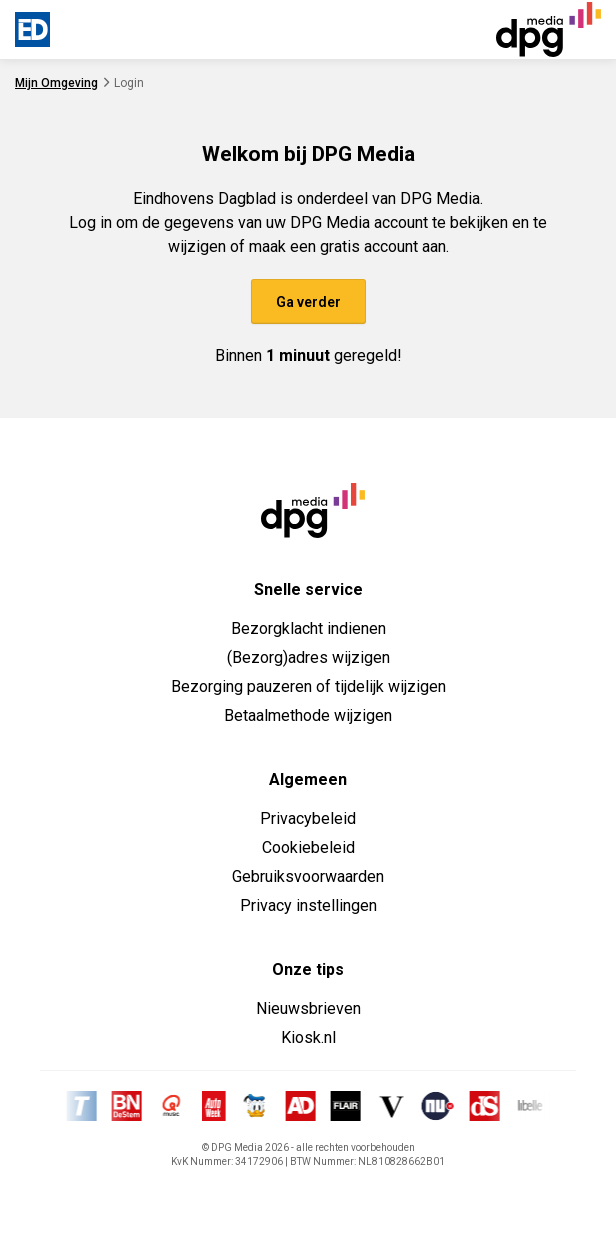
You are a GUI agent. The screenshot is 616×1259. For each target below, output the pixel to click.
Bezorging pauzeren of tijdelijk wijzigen (308, 686)
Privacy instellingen (308, 905)
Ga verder (308, 302)
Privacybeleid (308, 818)
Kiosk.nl (308, 1037)
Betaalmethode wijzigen (308, 715)
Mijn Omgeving (56, 83)
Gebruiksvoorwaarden (308, 876)
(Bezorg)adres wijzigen (308, 657)
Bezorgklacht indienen (308, 628)
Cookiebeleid (308, 847)
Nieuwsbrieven (308, 1008)
